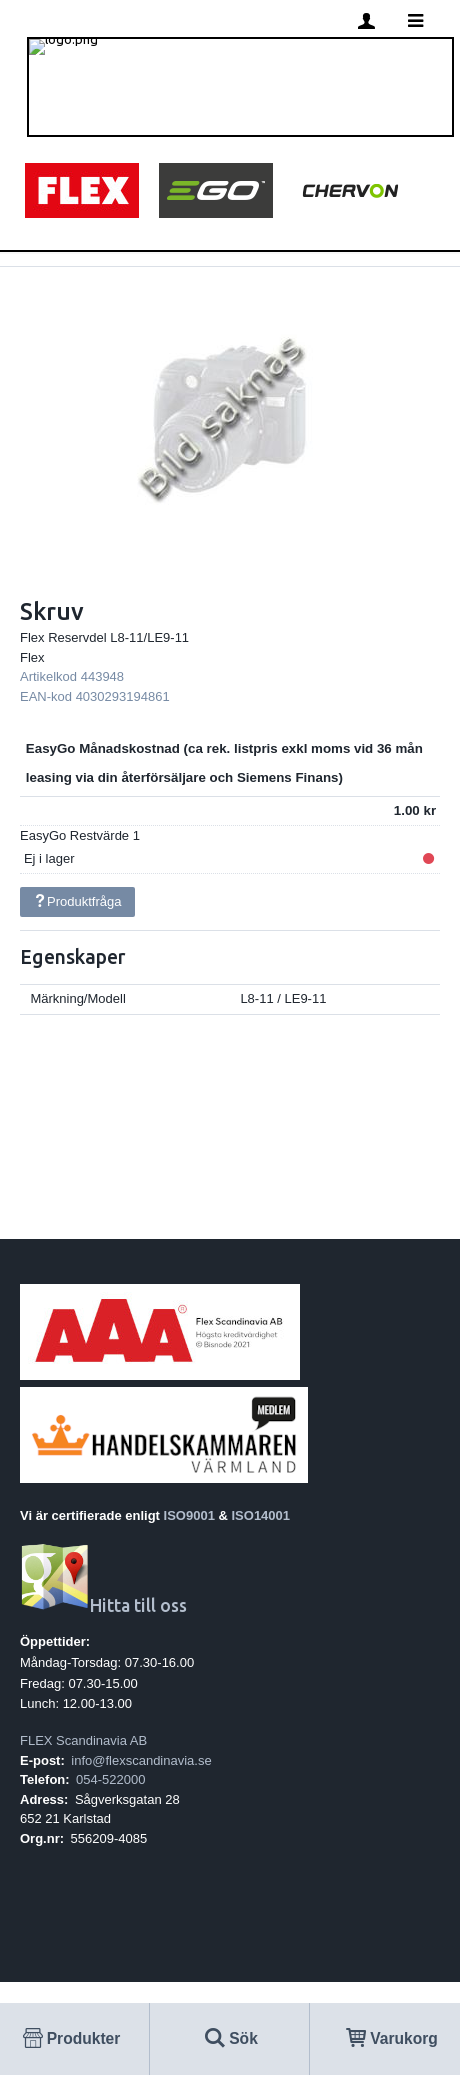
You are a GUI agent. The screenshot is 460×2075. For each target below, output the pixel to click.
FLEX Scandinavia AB (83, 1740)
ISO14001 (261, 1515)
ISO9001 (189, 1515)
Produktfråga (77, 901)
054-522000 (110, 1779)
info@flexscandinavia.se (141, 1760)
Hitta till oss (103, 1605)
